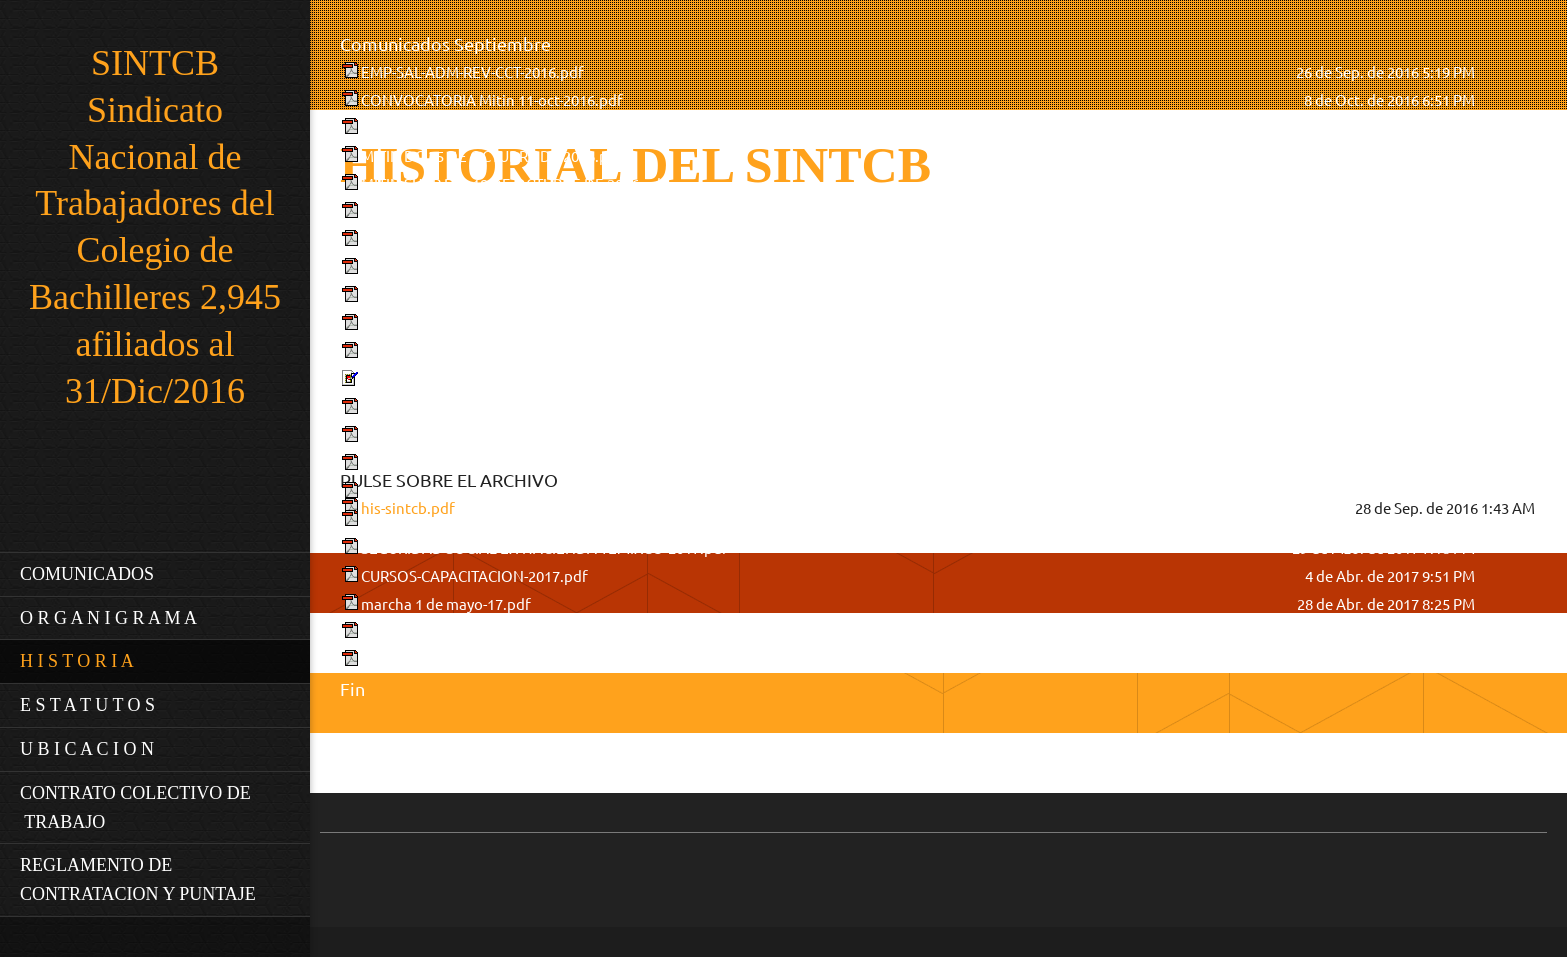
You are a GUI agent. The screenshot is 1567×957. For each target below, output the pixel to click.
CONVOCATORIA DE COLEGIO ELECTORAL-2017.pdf (537, 492)
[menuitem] (155, 574)
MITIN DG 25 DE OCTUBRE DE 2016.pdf (492, 156)
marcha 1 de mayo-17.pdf (446, 604)
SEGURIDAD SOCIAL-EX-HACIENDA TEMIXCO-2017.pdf (544, 548)
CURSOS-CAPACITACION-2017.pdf (474, 576)
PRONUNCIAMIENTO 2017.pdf (463, 296)
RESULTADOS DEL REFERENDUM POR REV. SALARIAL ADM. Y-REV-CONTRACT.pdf (636, 212)
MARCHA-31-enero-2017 (442, 352)
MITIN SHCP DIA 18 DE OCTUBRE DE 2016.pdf (514, 184)
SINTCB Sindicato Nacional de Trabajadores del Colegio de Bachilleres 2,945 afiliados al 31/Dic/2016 (155, 227)
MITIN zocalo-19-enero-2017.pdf (468, 324)
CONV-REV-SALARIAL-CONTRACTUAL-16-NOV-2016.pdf (547, 240)
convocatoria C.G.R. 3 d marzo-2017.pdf (494, 436)
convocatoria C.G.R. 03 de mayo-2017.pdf (499, 632)
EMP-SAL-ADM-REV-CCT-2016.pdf (472, 72)
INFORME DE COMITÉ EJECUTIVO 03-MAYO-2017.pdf (540, 660)
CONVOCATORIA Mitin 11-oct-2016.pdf (492, 100)
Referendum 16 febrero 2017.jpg (471, 380)
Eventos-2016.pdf (421, 464)
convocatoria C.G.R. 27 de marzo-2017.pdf (502, 520)
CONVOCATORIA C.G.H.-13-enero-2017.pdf (505, 268)
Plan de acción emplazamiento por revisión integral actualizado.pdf (590, 128)
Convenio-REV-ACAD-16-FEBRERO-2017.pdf (508, 408)
